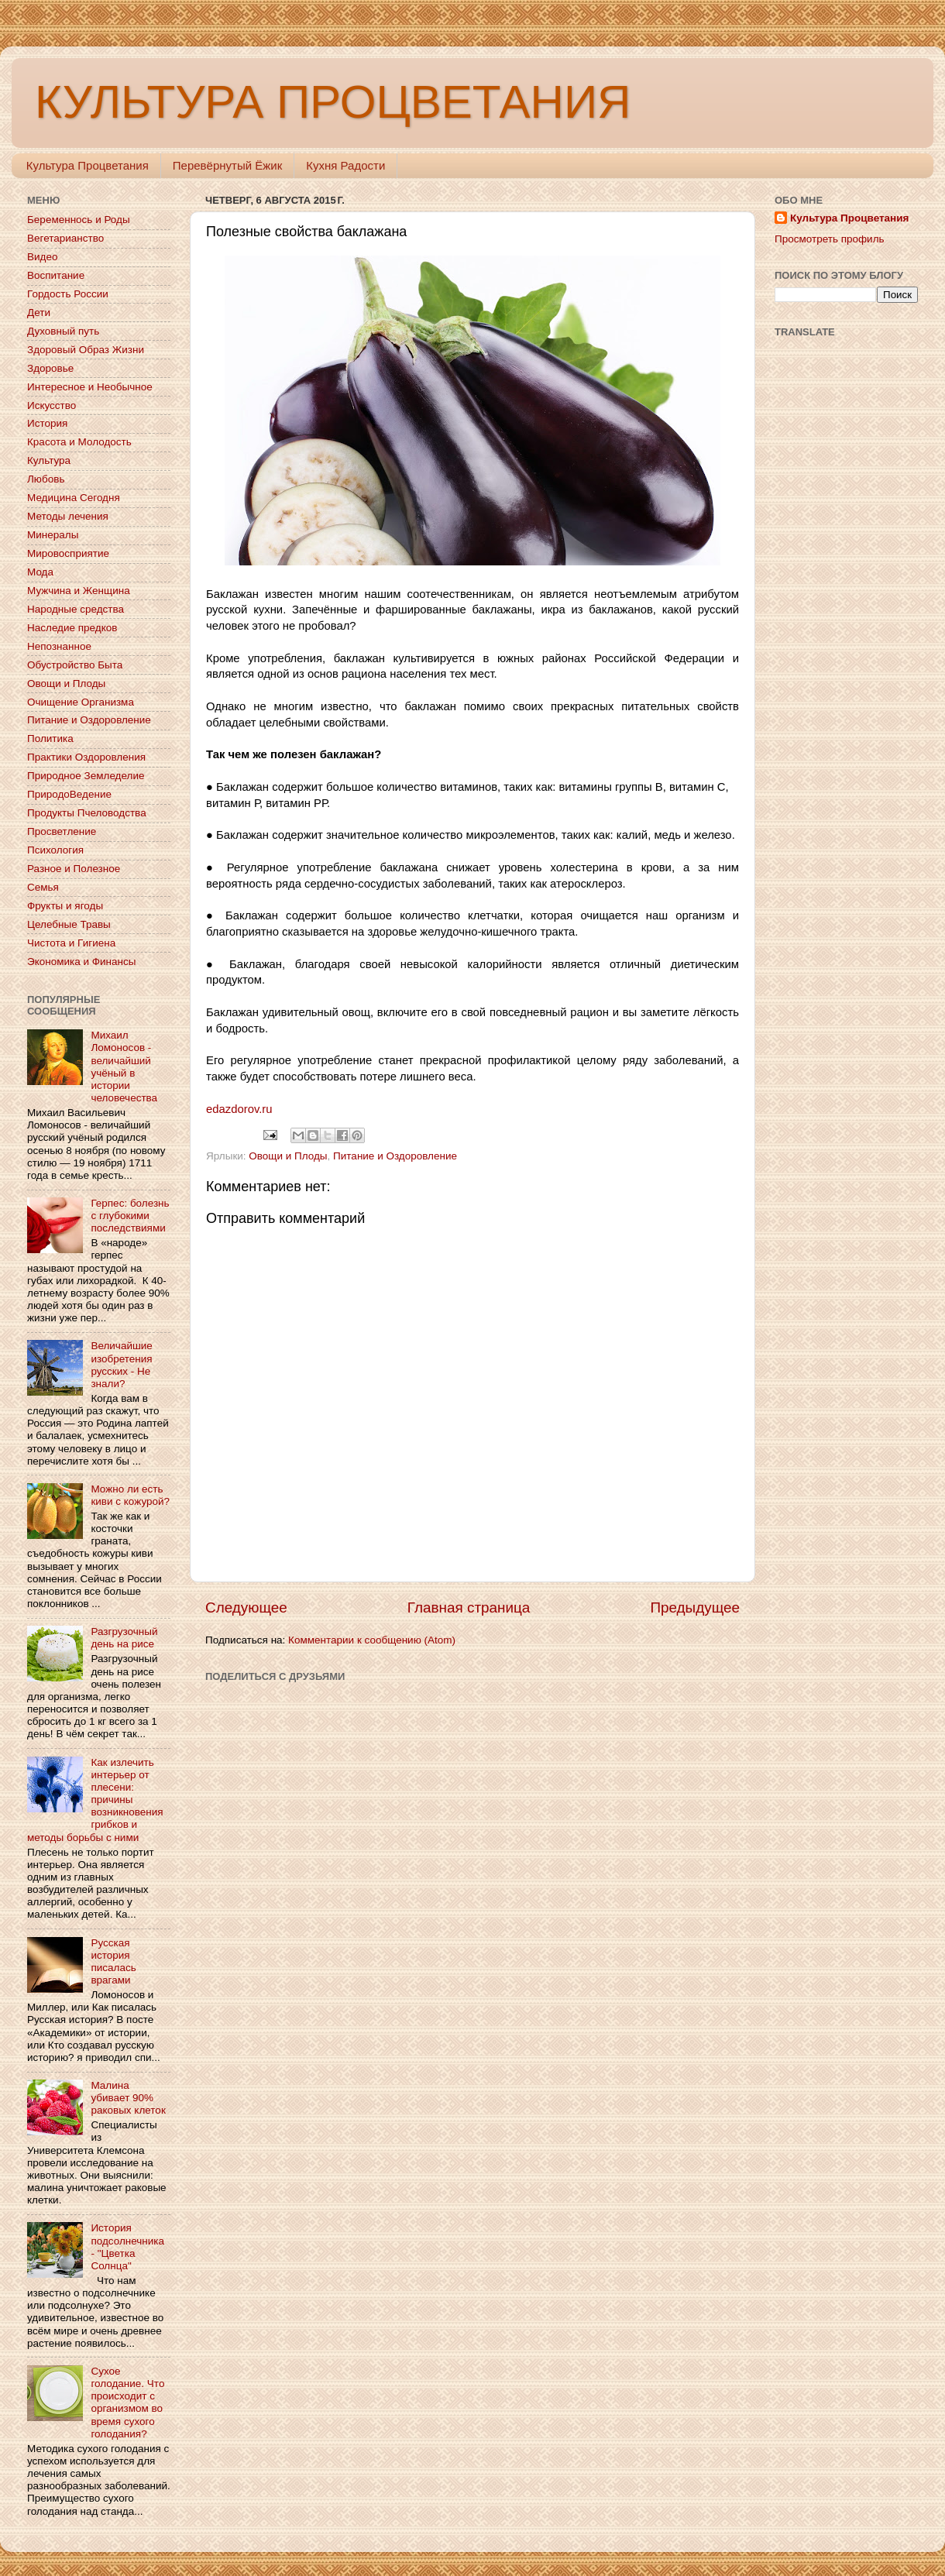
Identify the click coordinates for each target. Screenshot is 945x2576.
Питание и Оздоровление (395, 1156)
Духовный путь (63, 331)
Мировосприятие (68, 553)
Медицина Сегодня (73, 497)
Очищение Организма (80, 702)
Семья (43, 887)
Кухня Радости (345, 165)
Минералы (52, 535)
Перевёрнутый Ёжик (227, 165)
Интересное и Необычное (90, 387)
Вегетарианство (65, 238)
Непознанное (59, 646)
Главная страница (469, 1607)
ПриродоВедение (69, 794)
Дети (38, 312)
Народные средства (75, 609)
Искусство (51, 405)
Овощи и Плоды (288, 1156)
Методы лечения (67, 516)
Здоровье (50, 368)
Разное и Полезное (73, 868)
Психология (55, 850)
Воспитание (55, 275)
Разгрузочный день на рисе (124, 1638)
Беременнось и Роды (78, 219)
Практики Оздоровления (86, 757)
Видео (42, 257)
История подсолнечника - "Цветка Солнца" (127, 2247)
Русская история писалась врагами (113, 1962)
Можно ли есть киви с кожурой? (130, 1495)
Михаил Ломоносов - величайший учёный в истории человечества (124, 1066)
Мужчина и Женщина (78, 590)
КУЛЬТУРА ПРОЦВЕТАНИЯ (333, 102)
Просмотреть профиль (830, 239)
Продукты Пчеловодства (86, 813)
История (47, 423)
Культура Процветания (87, 165)
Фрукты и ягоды (65, 906)
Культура (48, 460)
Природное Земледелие (85, 775)
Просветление (61, 831)
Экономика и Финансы (81, 961)
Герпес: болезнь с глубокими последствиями (130, 1215)
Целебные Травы (69, 924)
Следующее (246, 1607)
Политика (50, 738)
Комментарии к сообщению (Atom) (371, 1640)
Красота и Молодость (79, 442)
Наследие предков (72, 628)
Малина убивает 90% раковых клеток (128, 2098)
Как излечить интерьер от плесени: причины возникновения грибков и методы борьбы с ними (95, 1800)
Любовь (45, 479)
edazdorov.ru (239, 1109)
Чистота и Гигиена (71, 943)
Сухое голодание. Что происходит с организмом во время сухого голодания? (127, 2402)
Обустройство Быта (74, 665)
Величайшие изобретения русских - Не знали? (121, 1364)
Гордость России (67, 294)
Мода (40, 572)
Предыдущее (695, 1607)
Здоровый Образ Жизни (85, 349)
